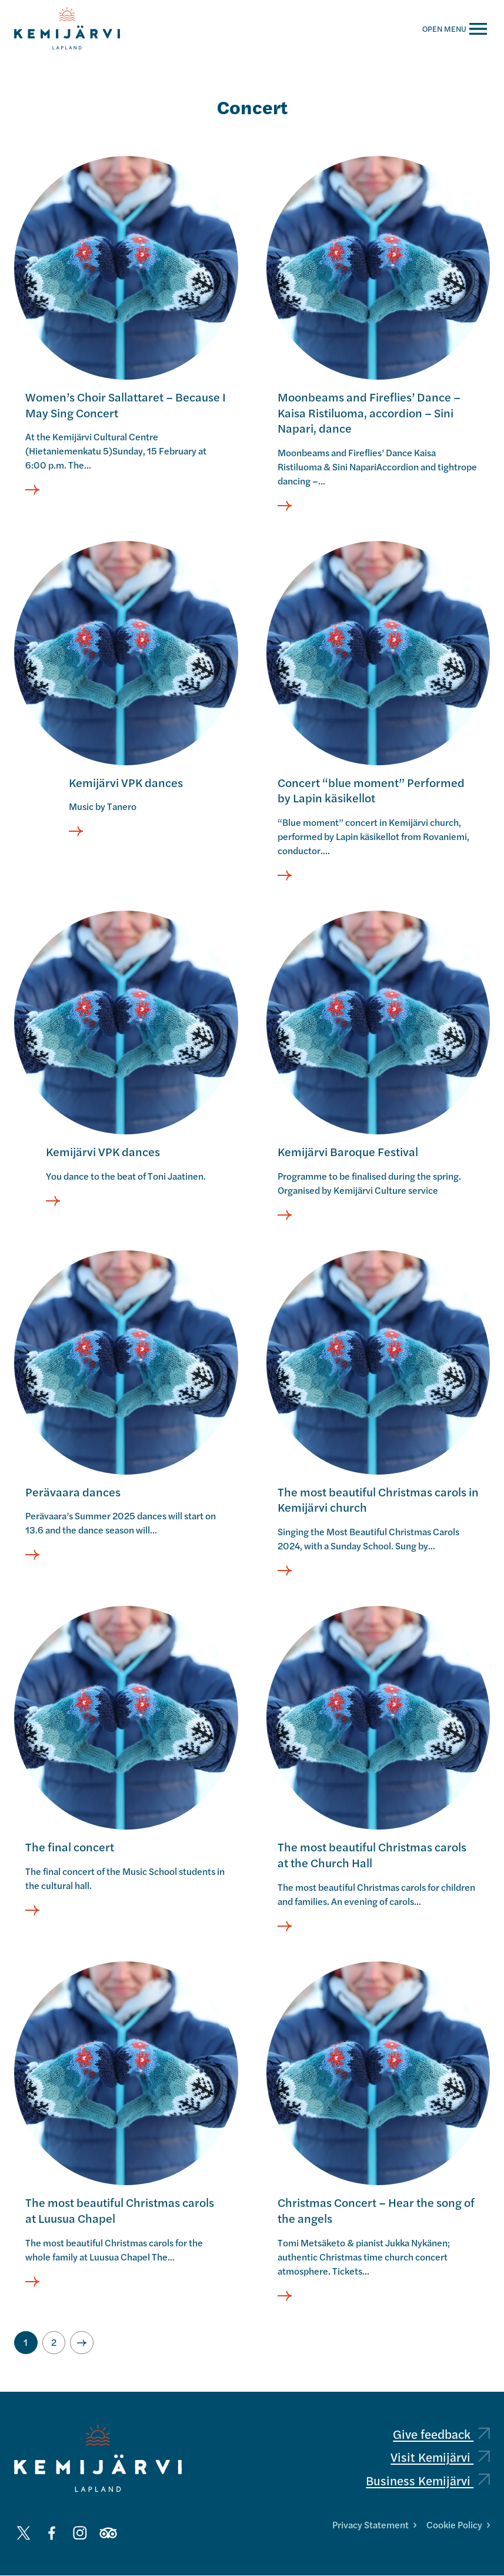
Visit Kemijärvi (440, 2457)
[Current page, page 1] (26, 2343)
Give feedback (441, 2434)
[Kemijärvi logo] (98, 2458)
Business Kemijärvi (428, 2480)
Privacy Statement (374, 2524)
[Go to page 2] (54, 2343)
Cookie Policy (458, 2524)
